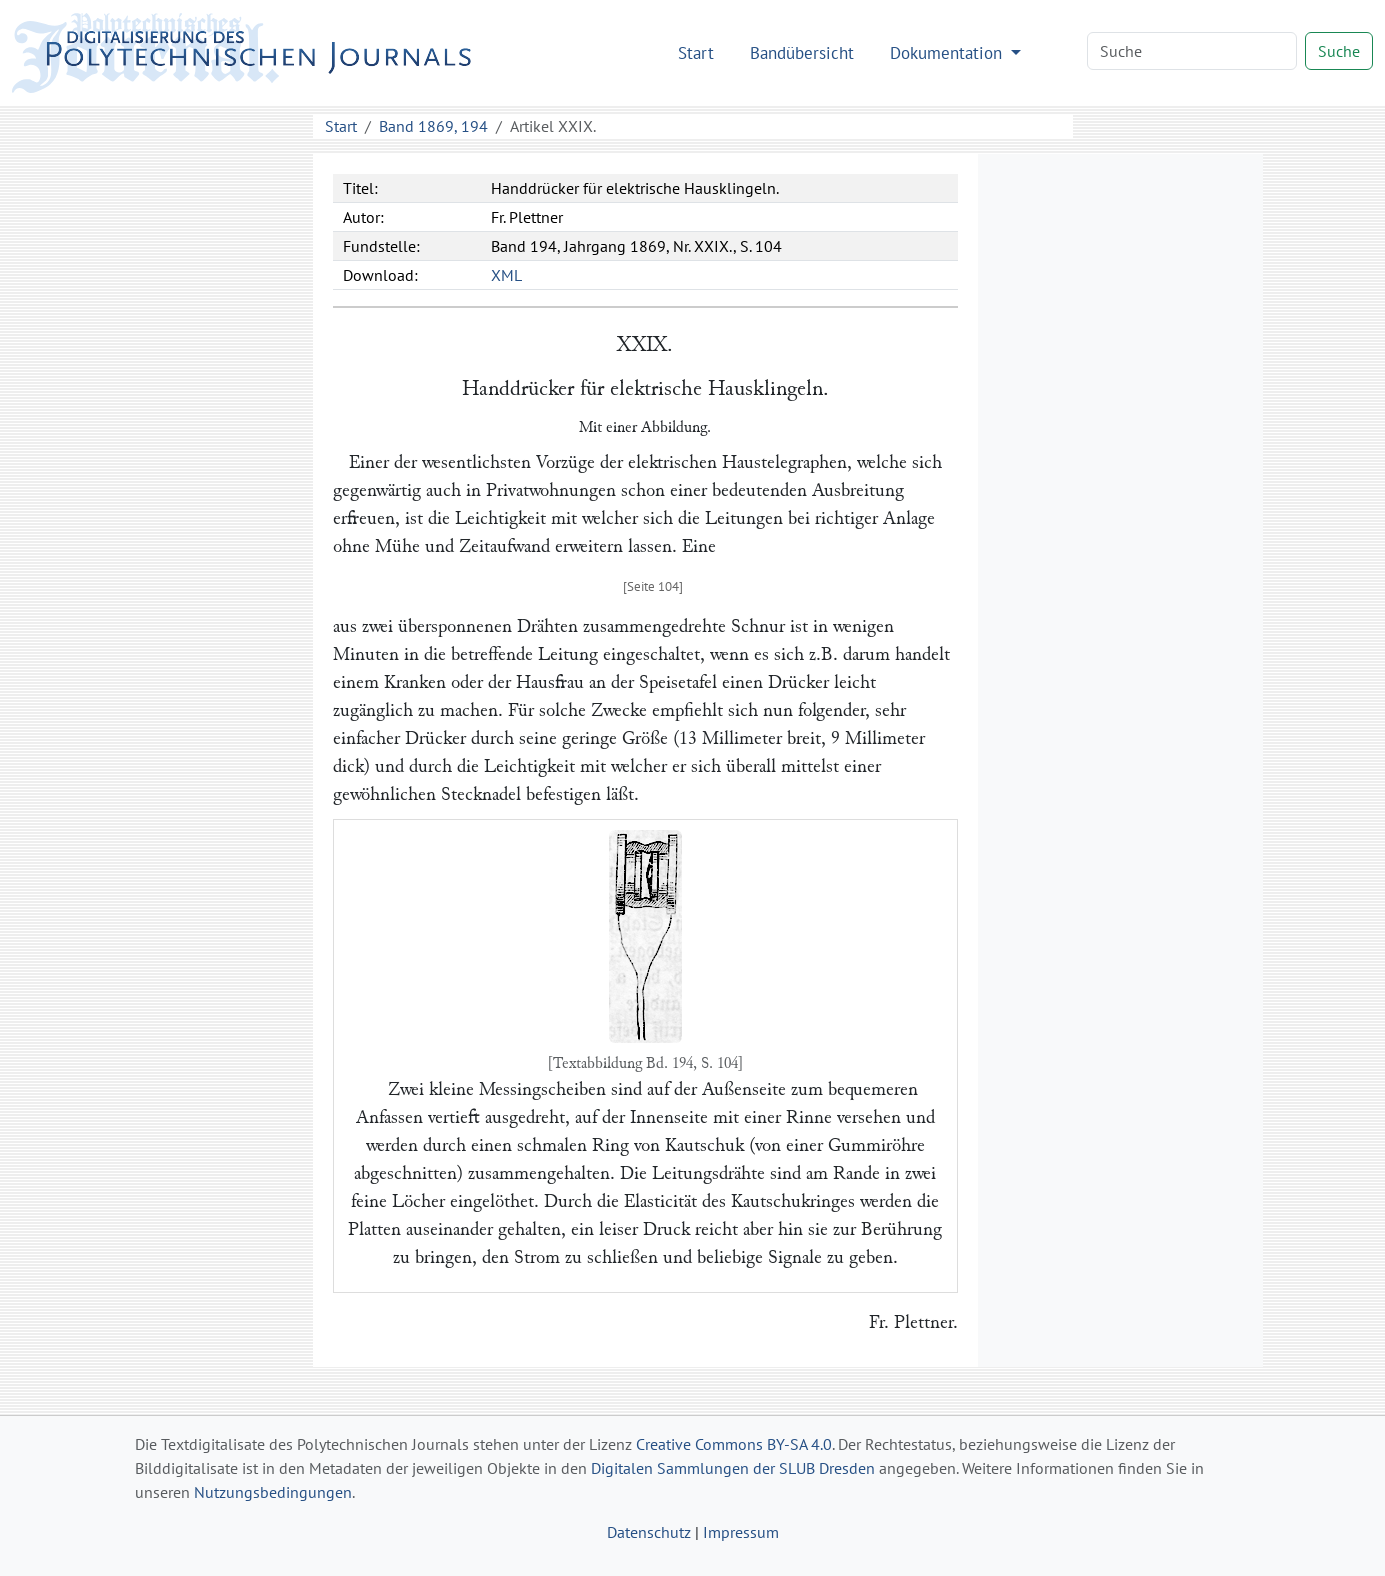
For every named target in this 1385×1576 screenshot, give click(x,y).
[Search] (1192, 51)
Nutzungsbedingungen (273, 1492)
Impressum (741, 1532)
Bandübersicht (802, 52)
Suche (1339, 51)
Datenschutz (649, 1532)
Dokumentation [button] (948, 52)
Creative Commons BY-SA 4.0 (734, 1444)
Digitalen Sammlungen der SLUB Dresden (733, 1468)
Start (696, 52)
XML (506, 275)
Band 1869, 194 (433, 126)
